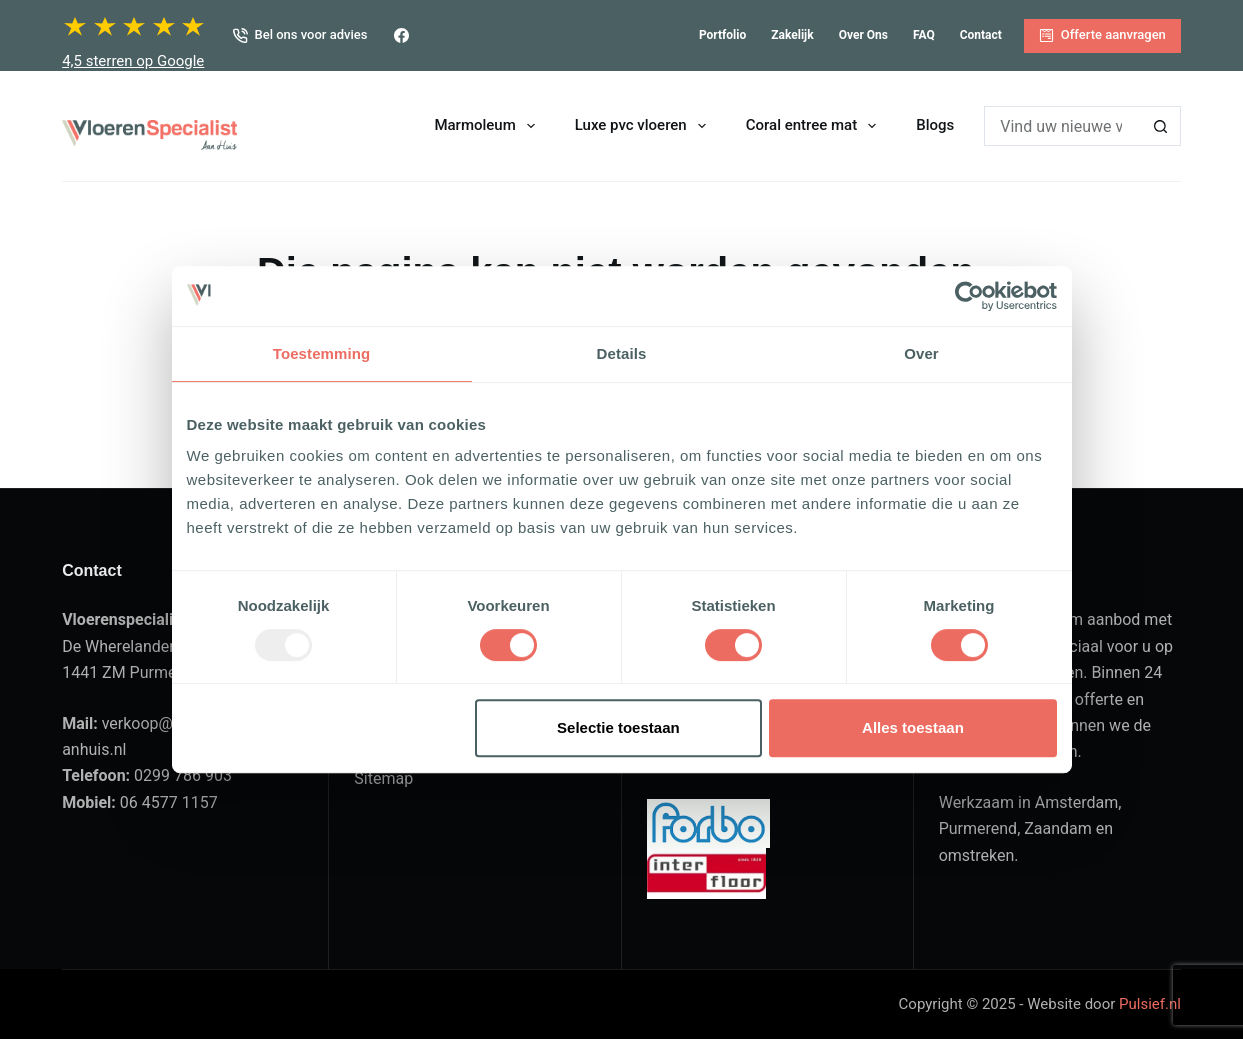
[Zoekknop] (1161, 126)
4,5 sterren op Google (133, 61)
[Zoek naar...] (1062, 126)
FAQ (924, 35)
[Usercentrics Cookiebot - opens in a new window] (969, 296)
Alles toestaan (913, 727)
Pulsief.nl (1150, 1004)
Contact (981, 35)
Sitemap (383, 778)
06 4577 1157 (169, 802)
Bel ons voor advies (300, 35)
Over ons (863, 35)
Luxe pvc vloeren (644, 126)
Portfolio (722, 35)
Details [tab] (622, 353)
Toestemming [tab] (322, 353)
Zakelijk (792, 35)
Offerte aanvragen (1102, 35)
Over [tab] (921, 353)
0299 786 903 (183, 775)
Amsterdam (1076, 802)
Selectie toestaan (618, 727)
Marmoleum (488, 126)
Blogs (935, 125)
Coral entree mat (815, 126)
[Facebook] (401, 35)
